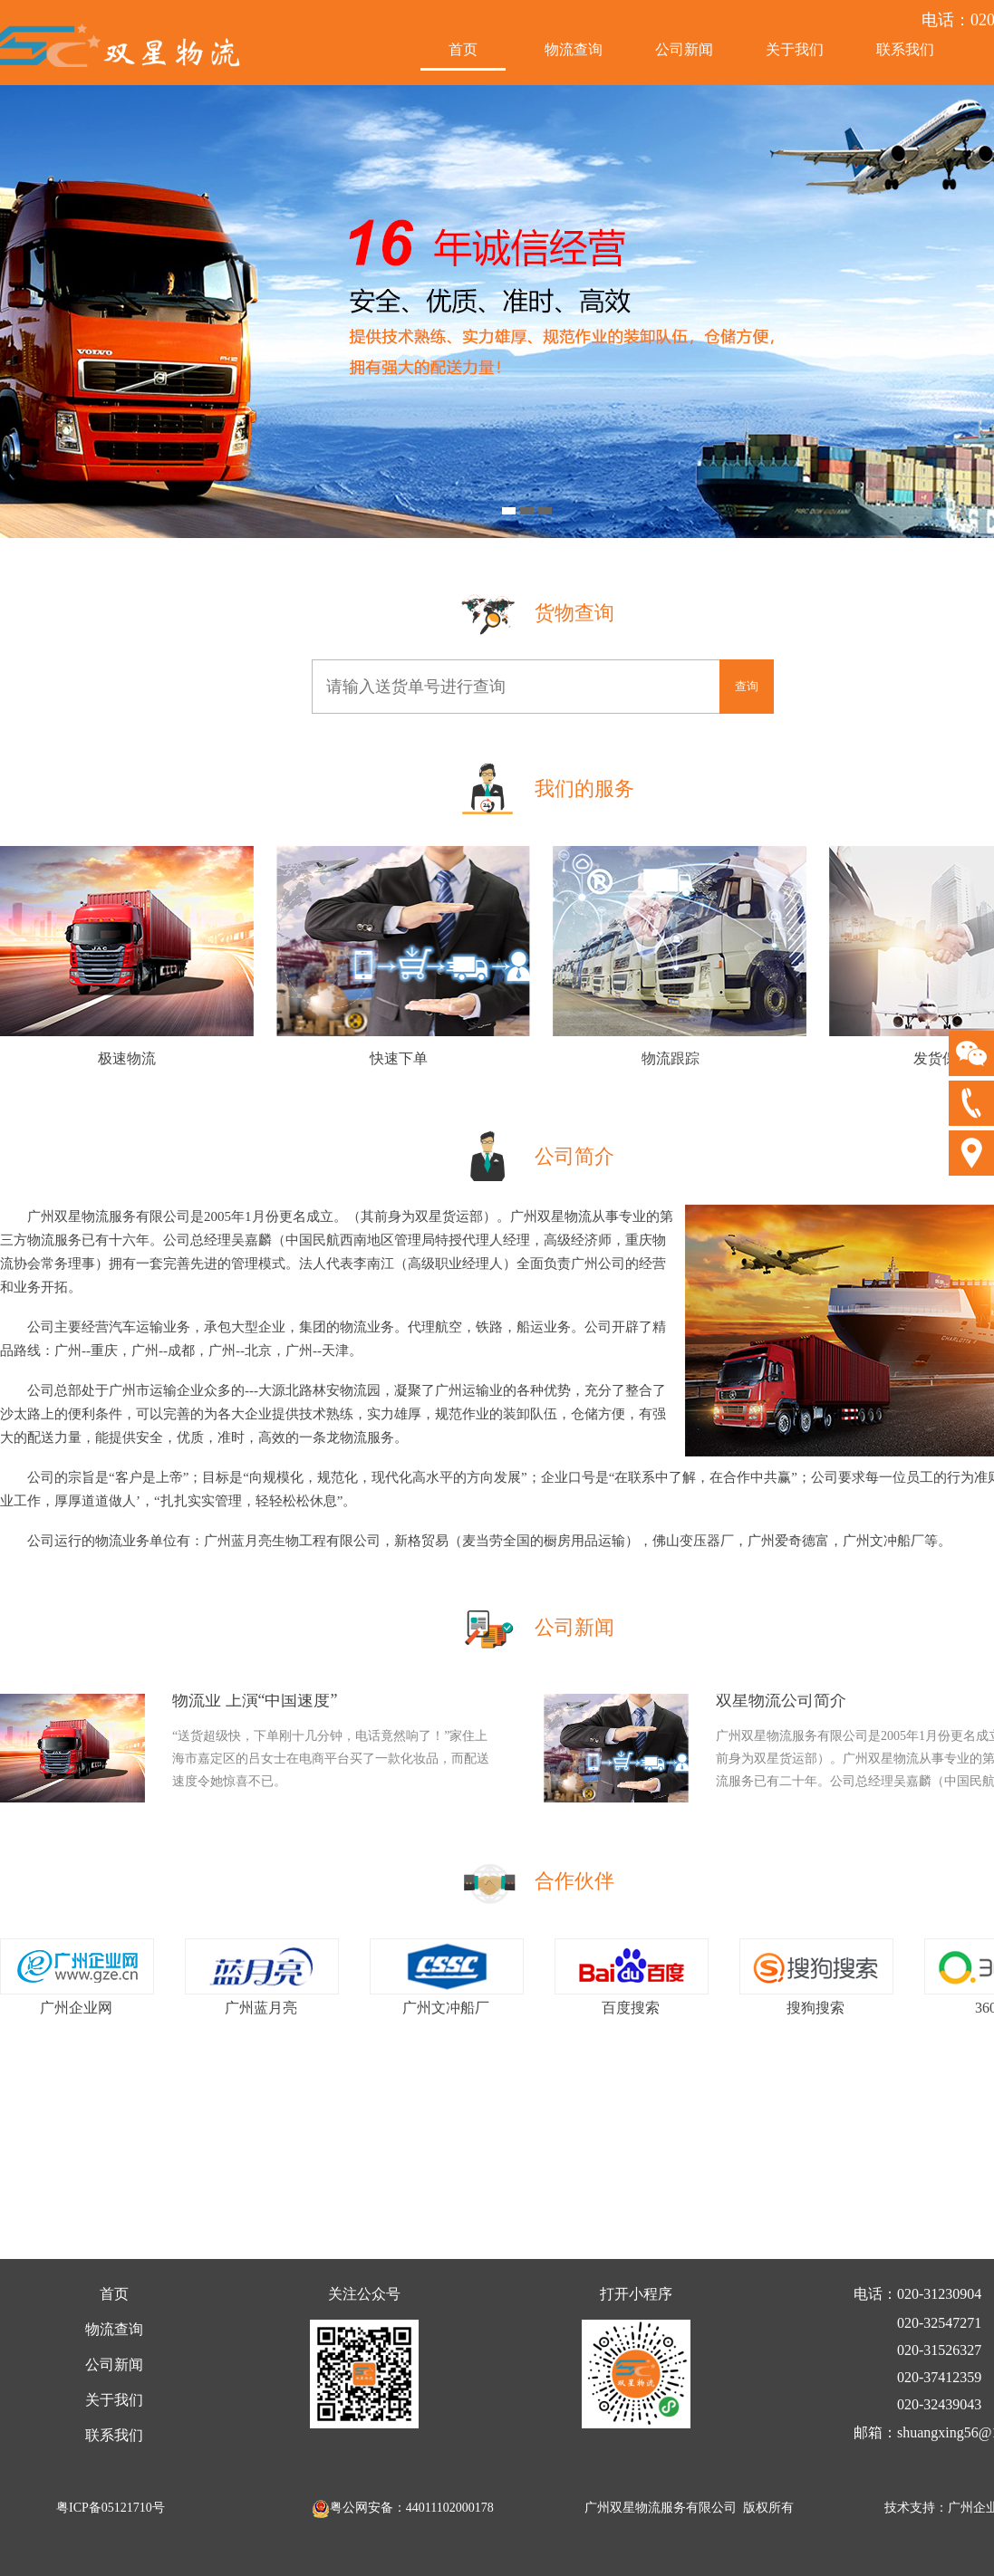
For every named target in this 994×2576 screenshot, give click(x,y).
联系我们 (905, 49)
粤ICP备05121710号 (110, 2507)
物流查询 (574, 49)
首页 (463, 49)
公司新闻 (684, 49)
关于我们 (795, 49)
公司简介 (574, 1156)
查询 (746, 686)
